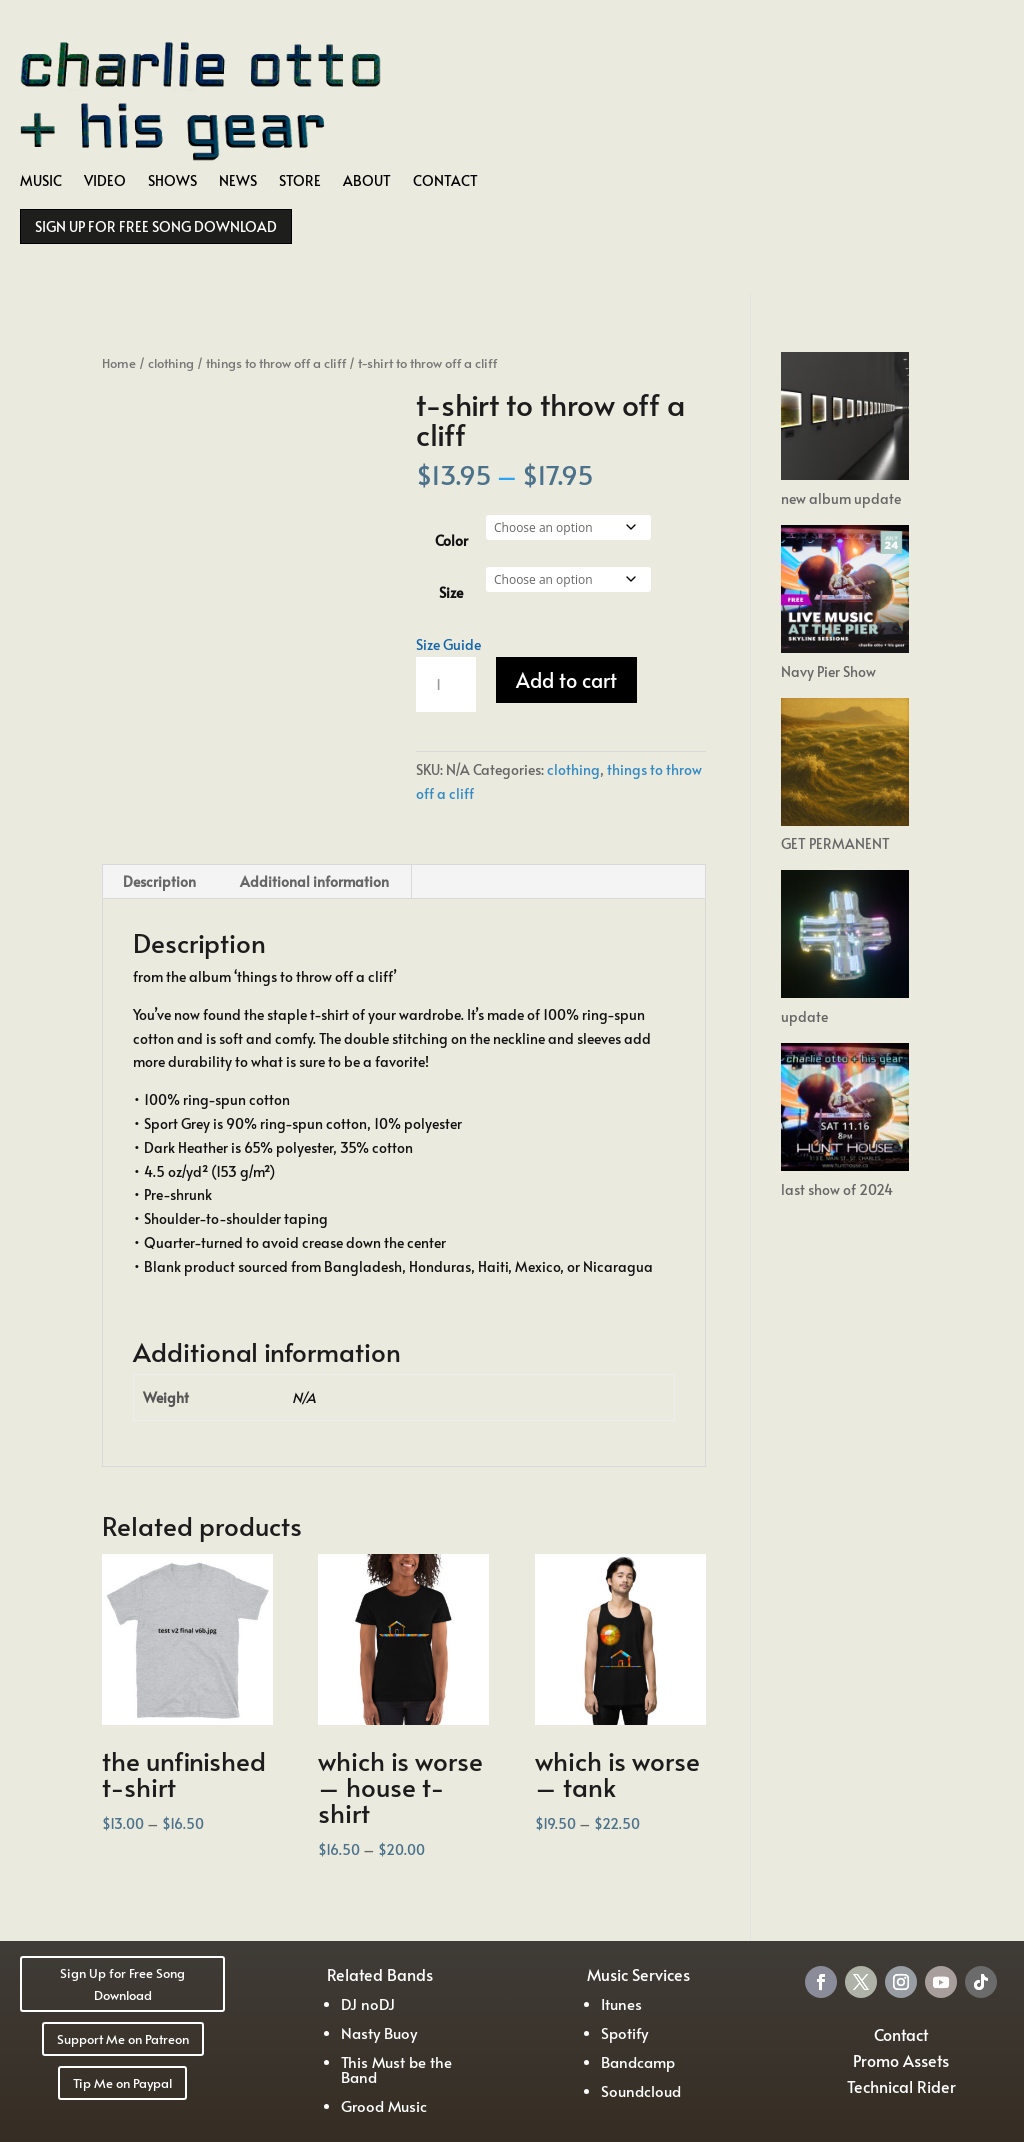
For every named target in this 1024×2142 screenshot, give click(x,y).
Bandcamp (638, 2061)
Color (451, 540)
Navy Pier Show (828, 671)
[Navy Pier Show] (845, 592)
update (804, 1016)
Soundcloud (641, 2090)
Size (451, 592)
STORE (300, 182)
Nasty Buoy (379, 2032)
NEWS (238, 182)
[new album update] (845, 419)
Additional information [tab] (314, 881)
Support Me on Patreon (123, 2039)
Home (119, 363)
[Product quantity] (446, 685)
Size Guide (448, 644)
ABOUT (367, 182)
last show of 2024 (837, 1189)
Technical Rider (901, 2086)
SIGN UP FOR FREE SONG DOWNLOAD (156, 226)
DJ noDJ (368, 2003)
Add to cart (566, 680)
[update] (845, 937)
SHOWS (172, 182)
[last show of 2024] (845, 1110)
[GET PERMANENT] (845, 765)
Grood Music (384, 2105)
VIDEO (105, 182)
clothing (171, 363)
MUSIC (41, 182)
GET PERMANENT (835, 843)
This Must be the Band (396, 2069)
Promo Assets (901, 2060)
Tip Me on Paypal (122, 2083)
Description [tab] (159, 881)
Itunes (621, 2003)
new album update (841, 498)
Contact (901, 2034)
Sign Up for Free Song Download (122, 1984)
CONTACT (445, 182)
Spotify (624, 2032)
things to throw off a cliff (276, 363)
